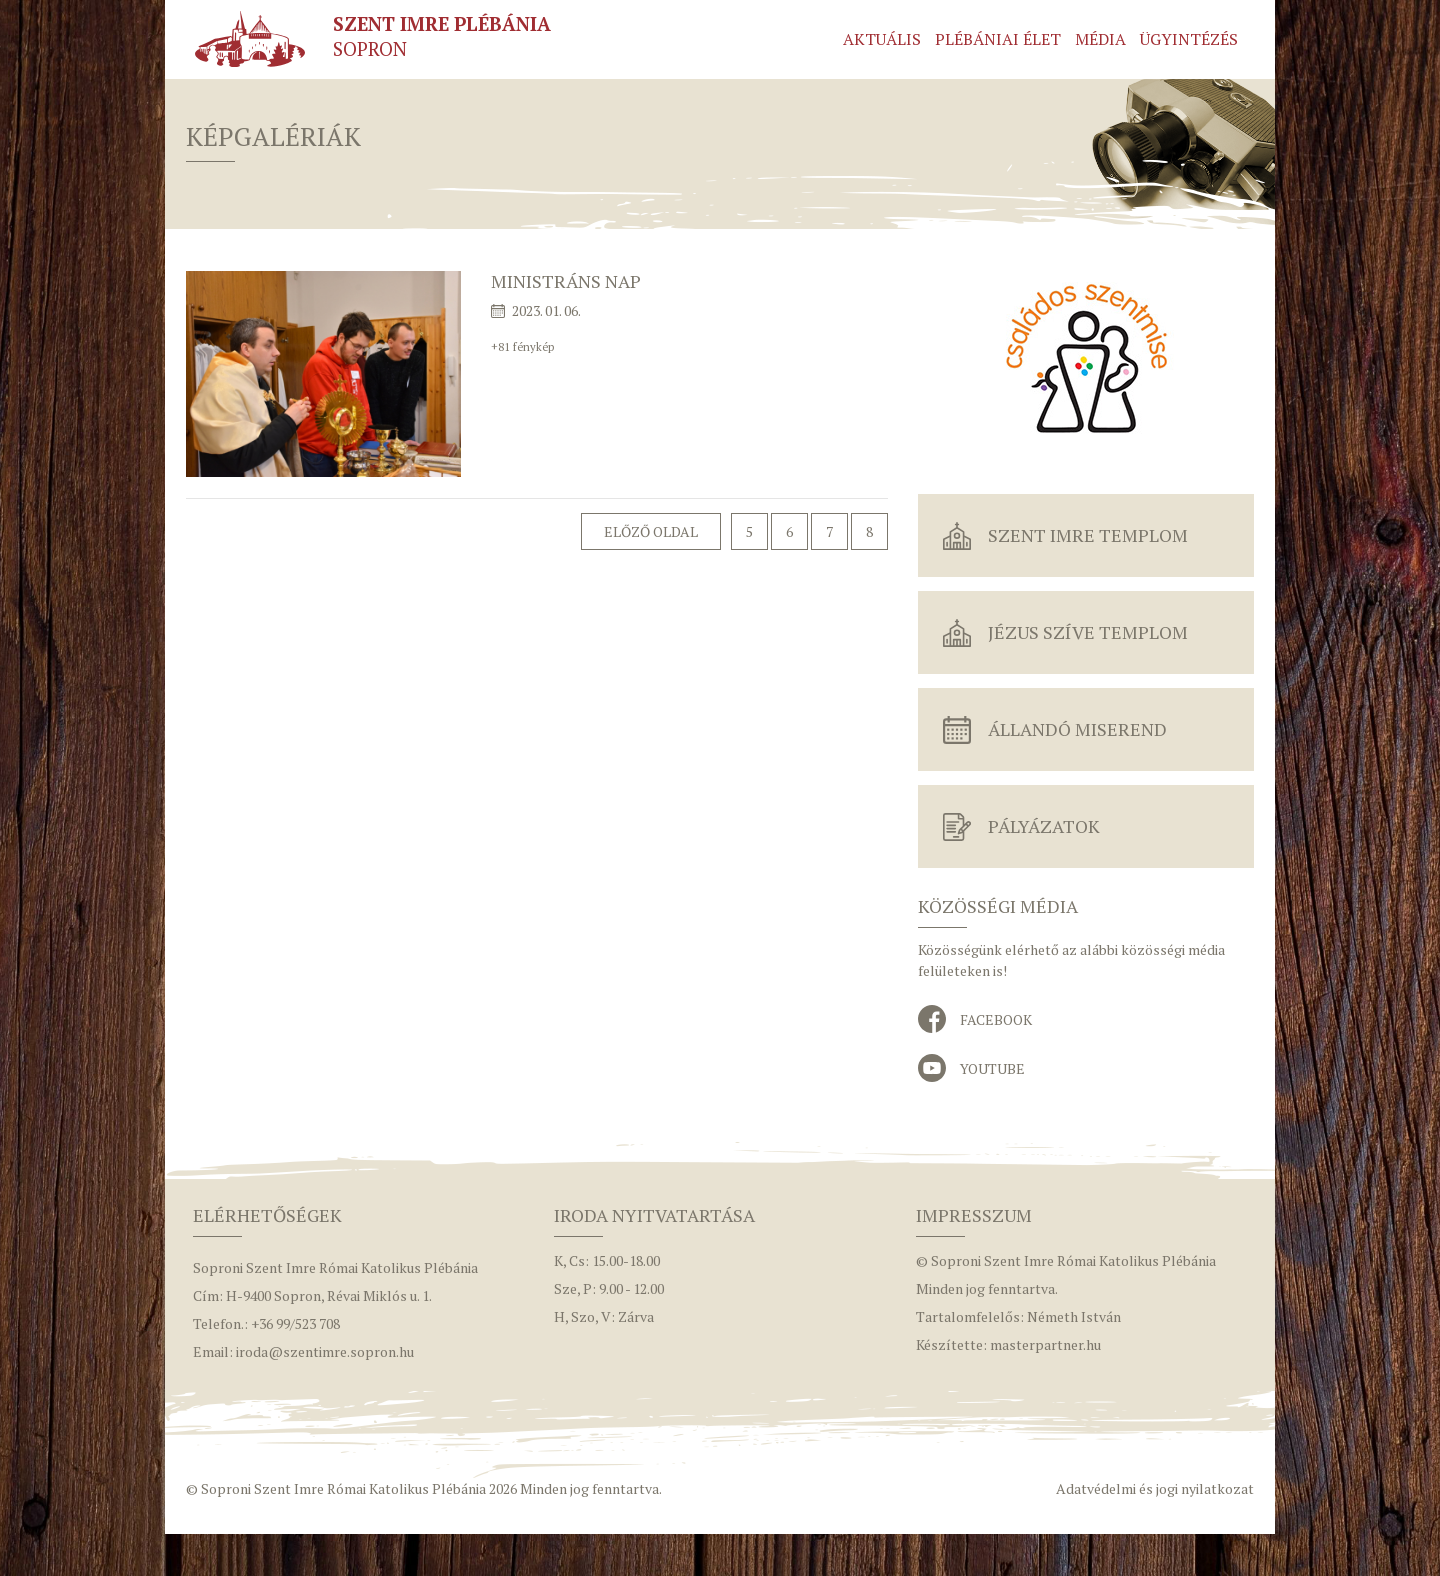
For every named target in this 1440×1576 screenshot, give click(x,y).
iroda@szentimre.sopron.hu (325, 1351)
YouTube (992, 1068)
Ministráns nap (566, 281)
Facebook (996, 1019)
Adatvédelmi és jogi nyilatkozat (1155, 1488)
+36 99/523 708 (295, 1323)
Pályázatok (1044, 826)
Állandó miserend (1077, 729)
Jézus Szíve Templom (1088, 632)
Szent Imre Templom (1088, 535)
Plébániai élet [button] (998, 39)
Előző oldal (651, 531)
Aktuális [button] (882, 39)
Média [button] (1100, 39)
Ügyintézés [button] (1189, 39)
